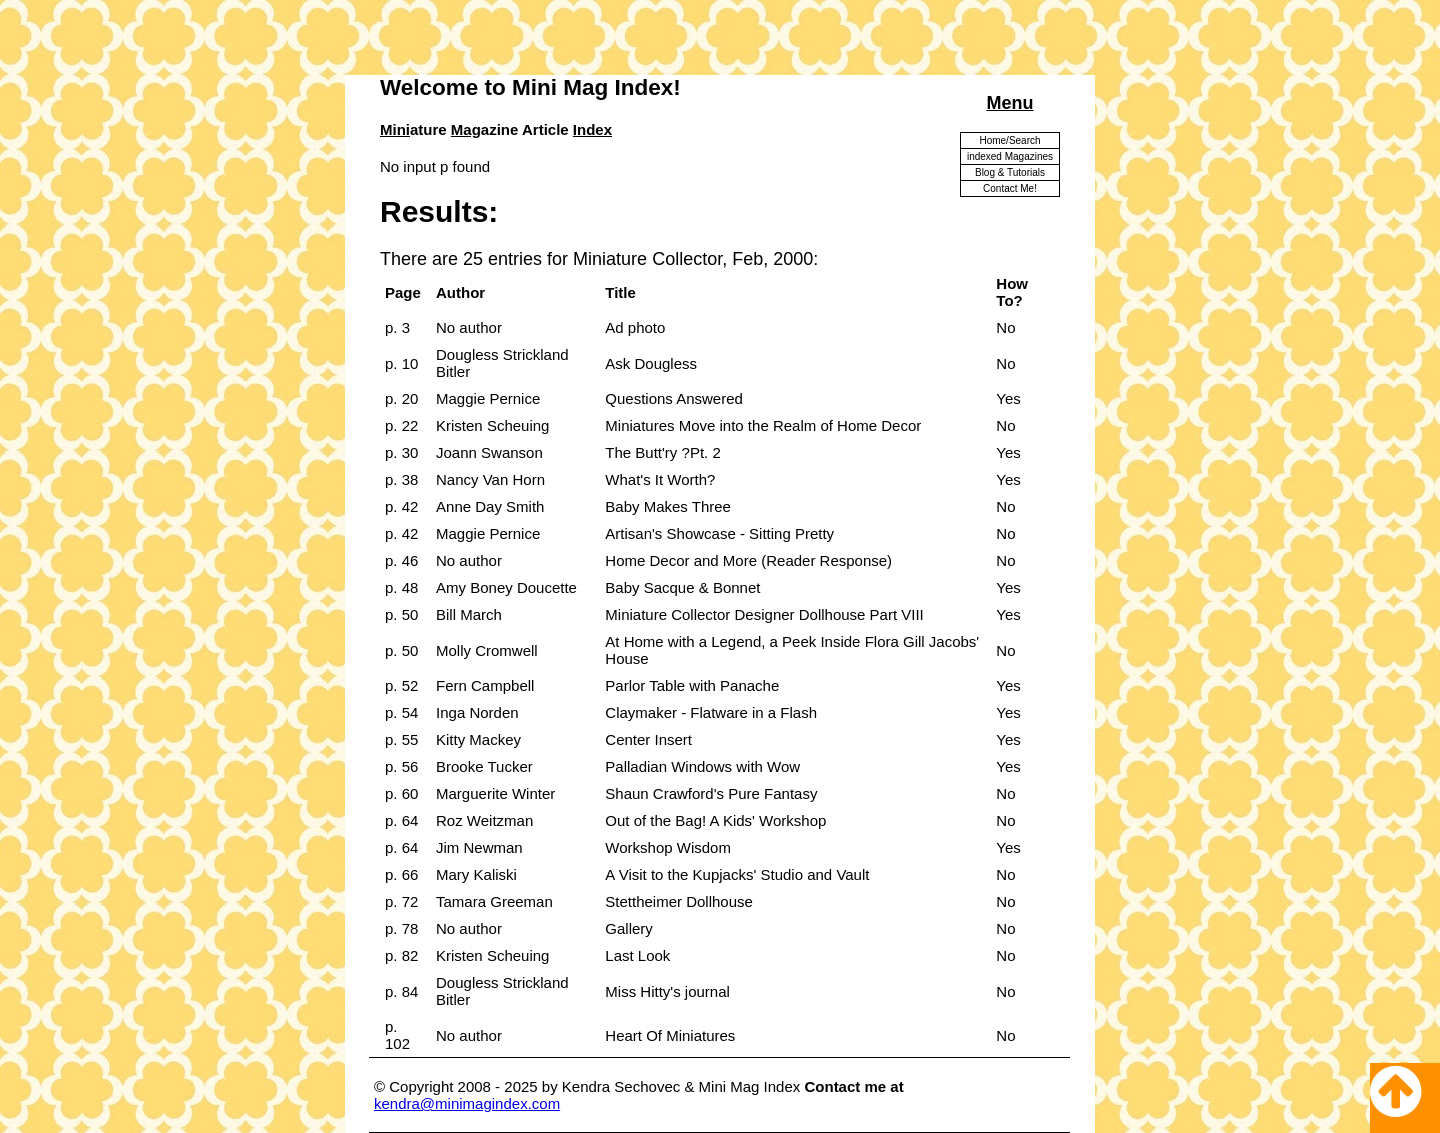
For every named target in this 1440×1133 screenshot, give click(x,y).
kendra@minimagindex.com (467, 1103)
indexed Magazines (1010, 156)
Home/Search (1009, 140)
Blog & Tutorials (1010, 172)
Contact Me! (1010, 188)
